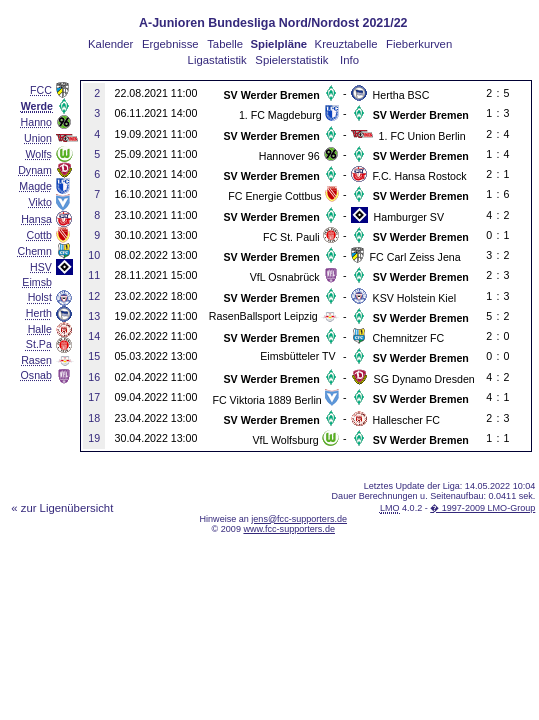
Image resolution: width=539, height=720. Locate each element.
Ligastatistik (217, 60)
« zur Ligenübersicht (62, 508)
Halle (40, 329)
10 (94, 255)
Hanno (36, 122)
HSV (41, 267)
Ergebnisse (170, 44)
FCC (41, 90)
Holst (40, 297)
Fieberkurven (419, 44)
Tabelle (225, 44)
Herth (39, 313)
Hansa (36, 219)
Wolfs (38, 154)
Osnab (36, 375)
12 (94, 296)
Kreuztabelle (346, 44)
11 (94, 275)
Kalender (110, 44)
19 (94, 438)
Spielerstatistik (291, 60)
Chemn (35, 251)
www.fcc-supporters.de (289, 529)
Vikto (39, 202)
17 (94, 397)
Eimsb (37, 282)
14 (94, 336)
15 (94, 356)
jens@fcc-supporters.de (299, 519)
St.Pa (39, 344)
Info (349, 60)
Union (38, 138)
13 (94, 316)
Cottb (38, 235)
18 (94, 418)
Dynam (35, 170)
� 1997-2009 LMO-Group (482, 508)
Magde (35, 186)
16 (94, 377)
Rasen (36, 360)
